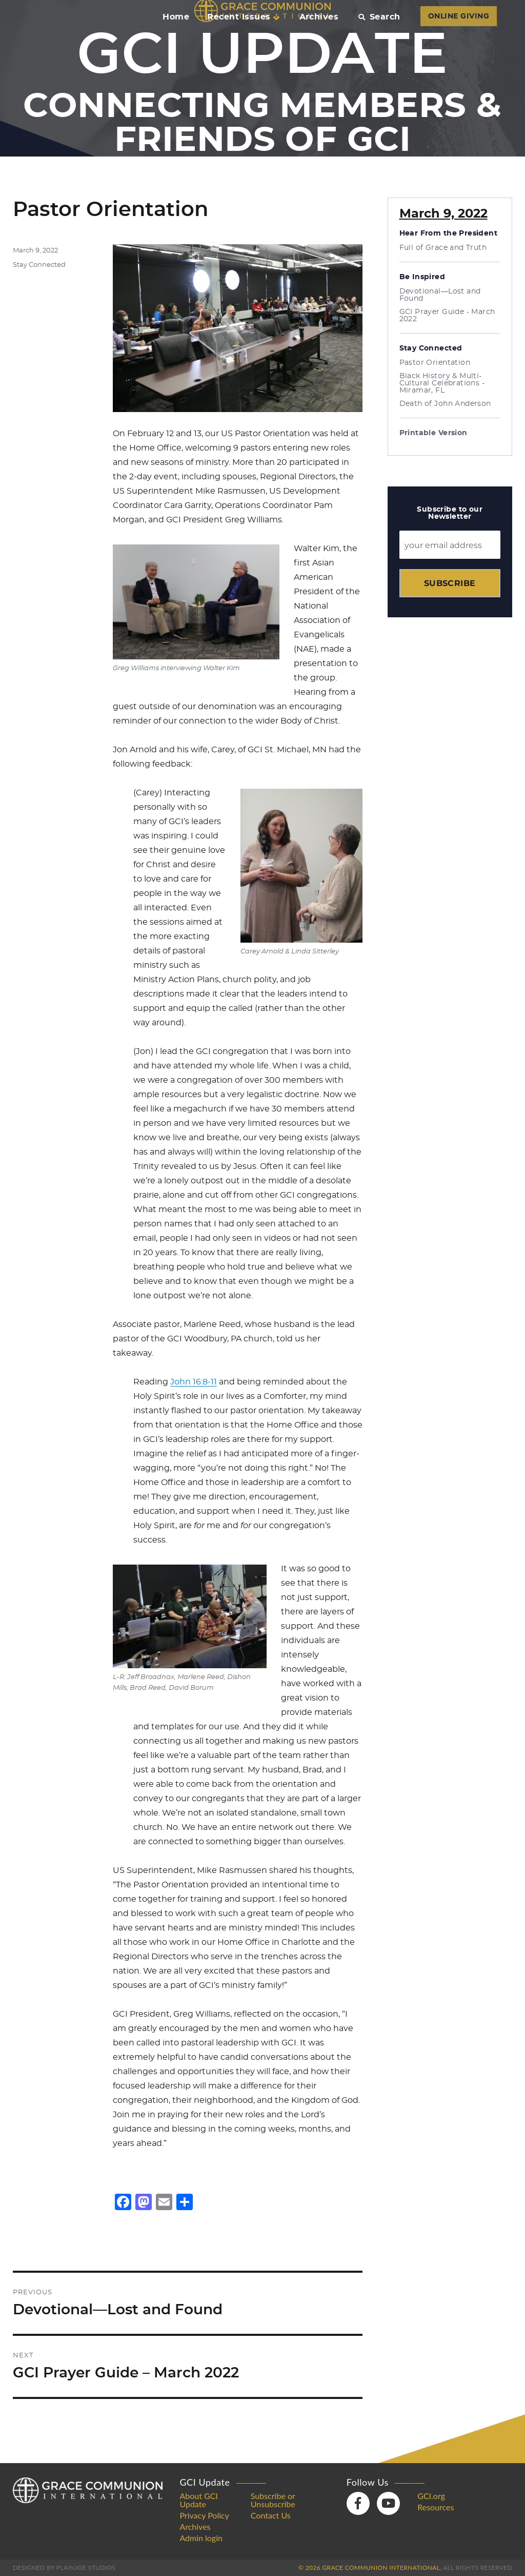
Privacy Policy (204, 2515)
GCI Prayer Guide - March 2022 (447, 315)
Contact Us (271, 2515)
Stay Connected (39, 265)
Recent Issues (243, 17)
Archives (319, 17)
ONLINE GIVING (458, 16)
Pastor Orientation (435, 362)
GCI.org (431, 2496)
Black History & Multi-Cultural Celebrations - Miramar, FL (442, 383)
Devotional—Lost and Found (440, 295)
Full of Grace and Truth (443, 247)
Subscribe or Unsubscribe (273, 2500)
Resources (435, 2507)
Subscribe (450, 583)
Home (176, 17)
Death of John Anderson (445, 403)
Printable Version (433, 433)
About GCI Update (198, 2500)
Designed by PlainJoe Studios (64, 2567)
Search (379, 17)
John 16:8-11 (193, 1382)
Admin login (201, 2538)
